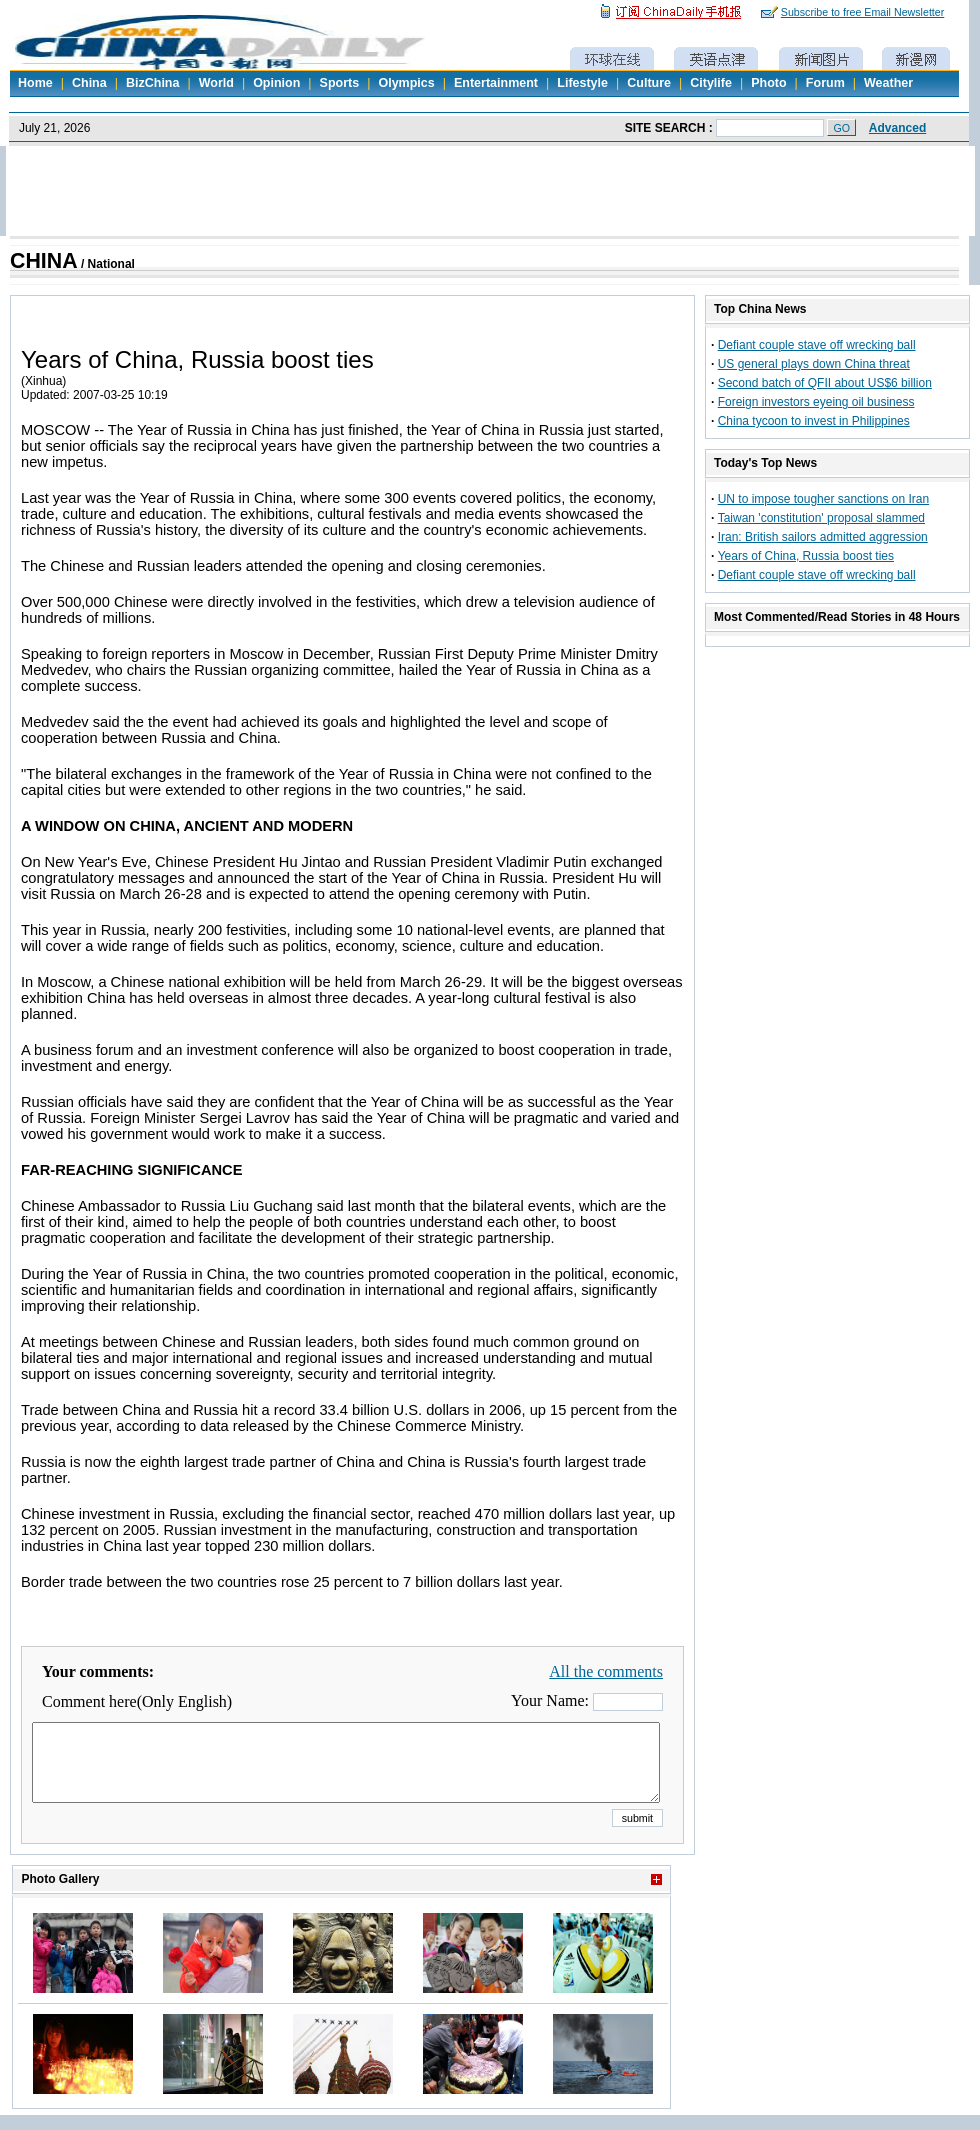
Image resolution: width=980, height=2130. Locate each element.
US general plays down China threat (814, 364)
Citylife (711, 83)
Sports (340, 83)
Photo (768, 83)
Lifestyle (582, 83)
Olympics (406, 83)
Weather (888, 83)
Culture (649, 83)
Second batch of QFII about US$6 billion (825, 383)
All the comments (606, 1671)
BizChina (152, 83)
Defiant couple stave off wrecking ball (817, 345)
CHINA (44, 261)
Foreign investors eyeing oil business (816, 402)
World (216, 83)
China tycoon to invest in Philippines (814, 421)
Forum (825, 83)
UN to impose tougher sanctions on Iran (823, 499)
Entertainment (496, 83)
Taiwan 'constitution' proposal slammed (821, 518)
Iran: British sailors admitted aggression (823, 537)
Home (35, 83)
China (89, 83)
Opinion (276, 83)
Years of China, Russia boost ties (806, 556)
